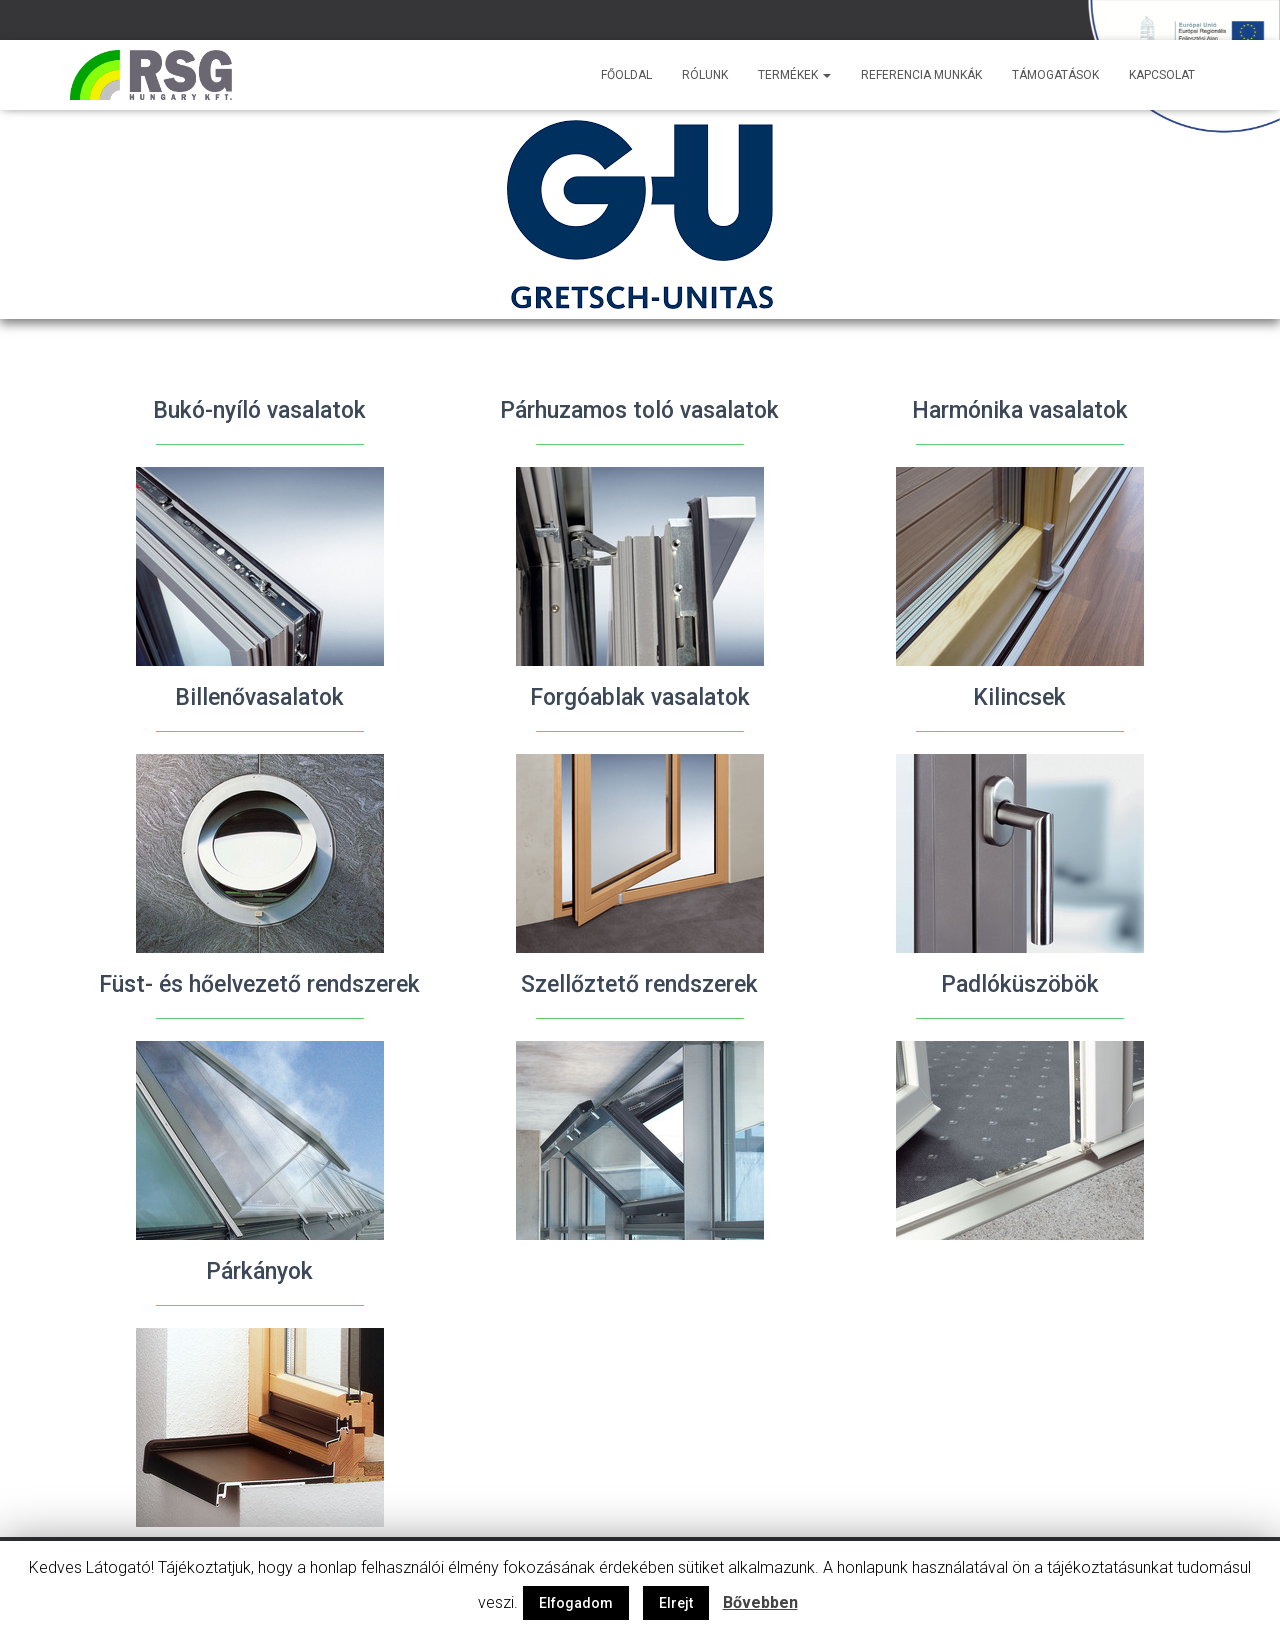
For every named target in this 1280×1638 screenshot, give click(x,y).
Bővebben (760, 1602)
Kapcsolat (1162, 75)
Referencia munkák (921, 75)
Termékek (794, 75)
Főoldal (626, 75)
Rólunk (705, 75)
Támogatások (1055, 75)
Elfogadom (576, 1603)
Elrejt (676, 1603)
